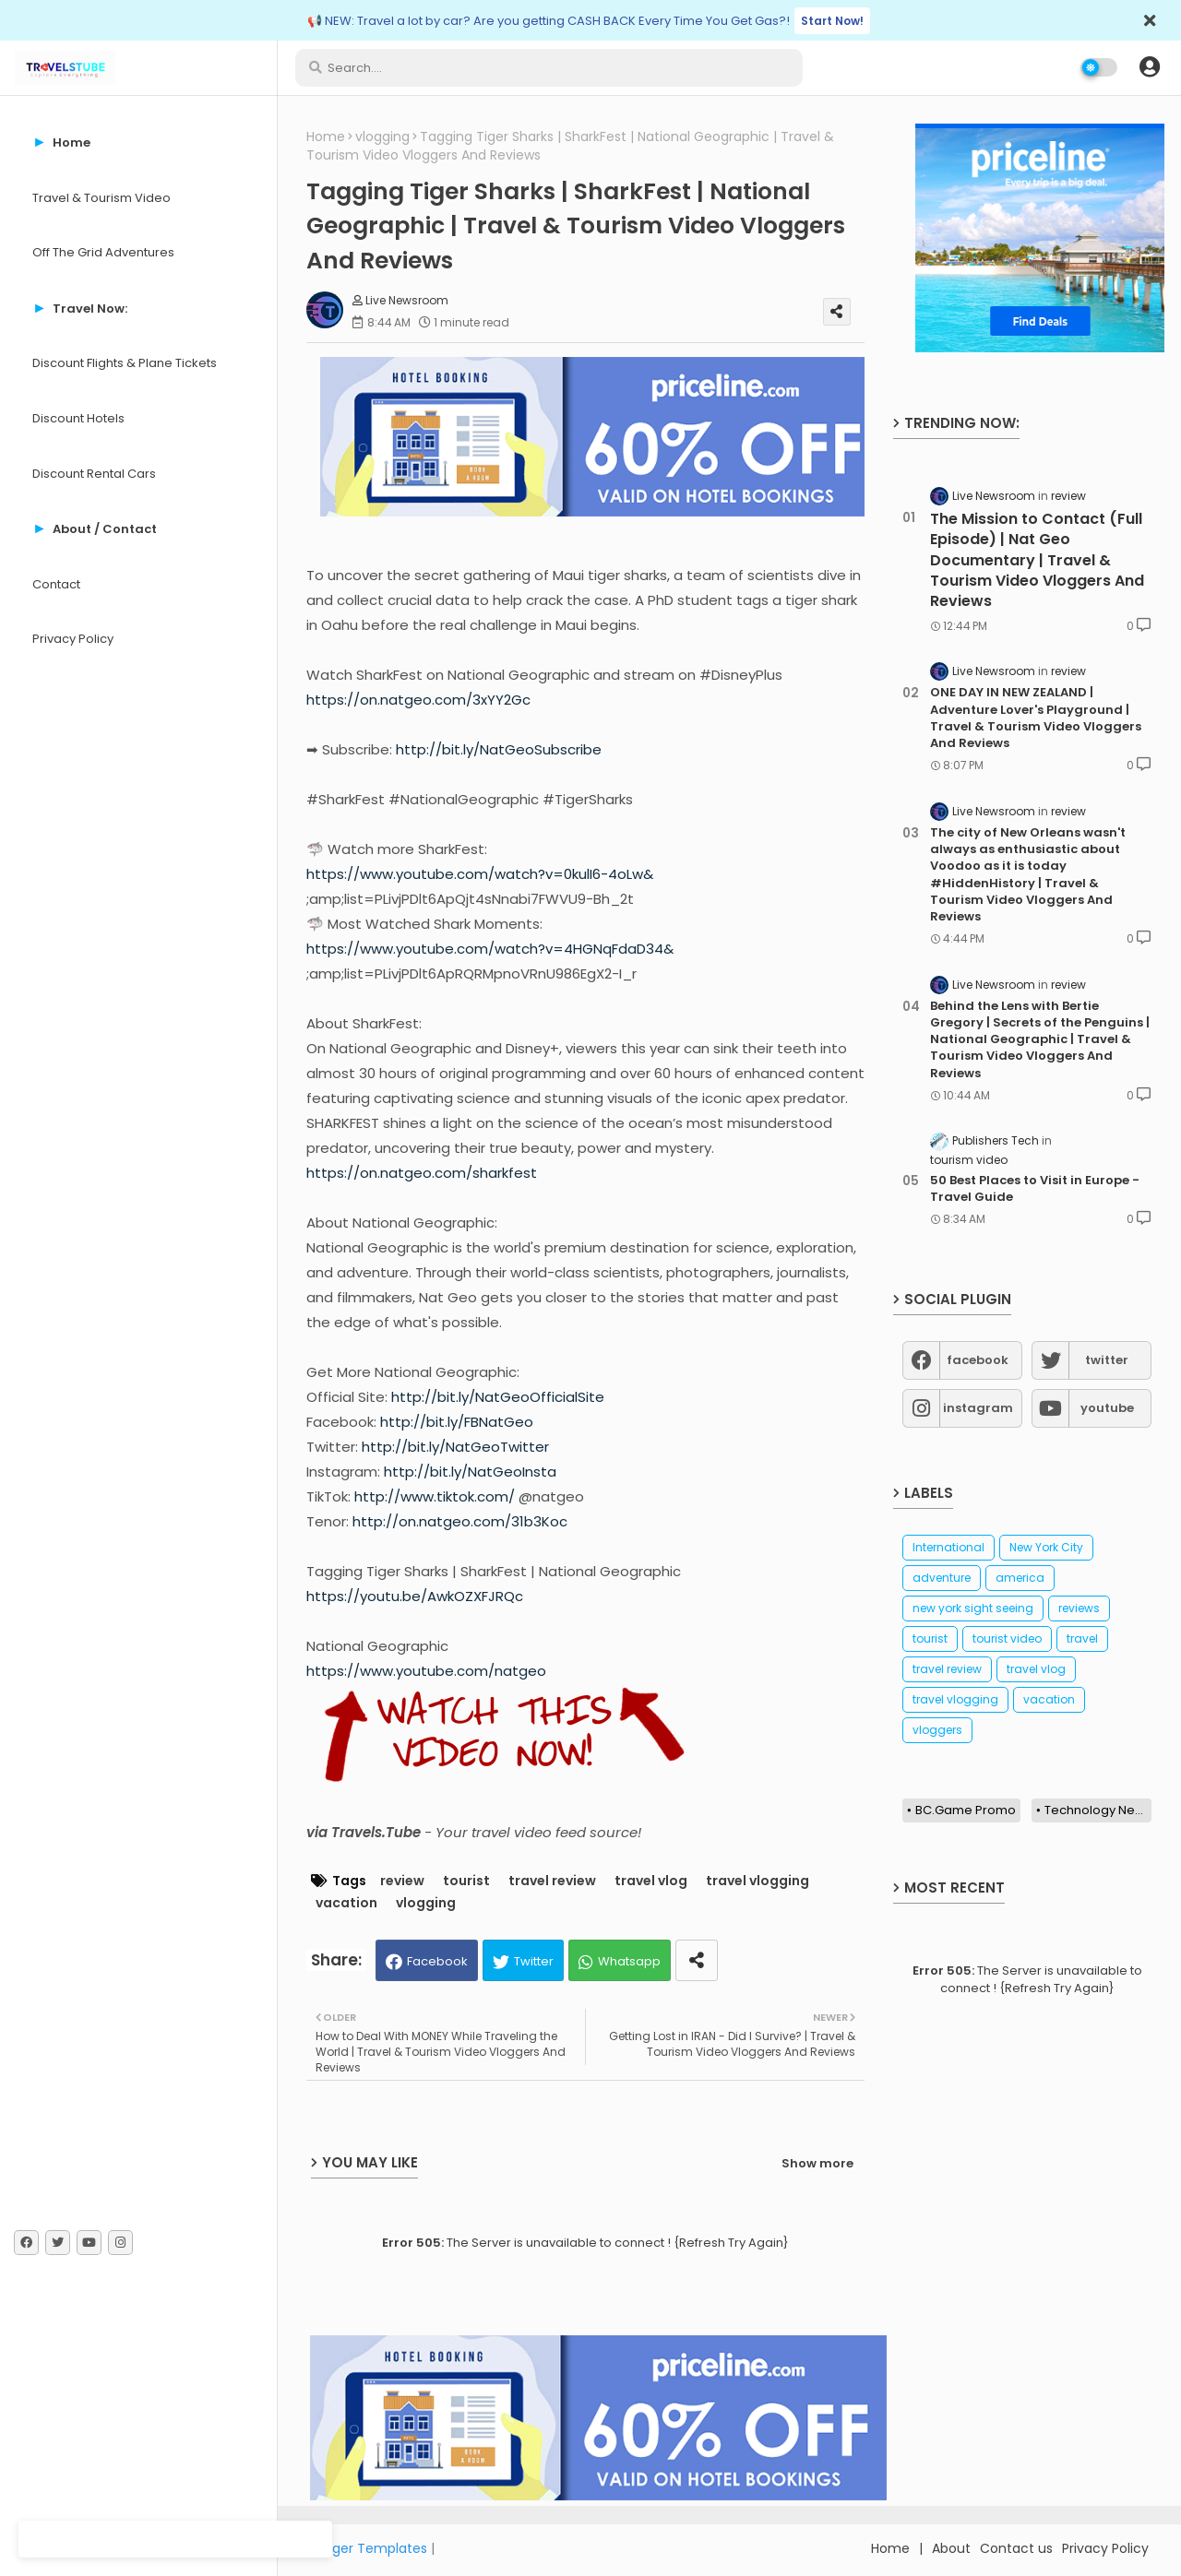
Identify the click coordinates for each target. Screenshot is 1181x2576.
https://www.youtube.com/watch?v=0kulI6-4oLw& (479, 874)
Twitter (534, 1961)
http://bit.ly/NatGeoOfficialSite (497, 1397)
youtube (1107, 1408)
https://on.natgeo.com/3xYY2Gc (418, 699)
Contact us (1016, 2548)
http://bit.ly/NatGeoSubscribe (499, 749)
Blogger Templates (366, 2548)
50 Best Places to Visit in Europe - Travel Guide (1034, 1188)
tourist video (1007, 1638)
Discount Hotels (78, 418)
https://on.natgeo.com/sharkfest (421, 1172)
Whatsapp (629, 1961)
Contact (56, 584)
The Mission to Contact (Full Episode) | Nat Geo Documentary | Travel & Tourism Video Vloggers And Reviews (1037, 560)
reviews (1079, 1608)
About (951, 2548)
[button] (1149, 67)
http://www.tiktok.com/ (434, 1496)
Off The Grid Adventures (103, 252)
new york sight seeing (973, 1608)
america (1020, 1577)
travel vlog (650, 1881)
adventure (942, 1577)
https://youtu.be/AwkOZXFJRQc (414, 1596)
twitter (1106, 1360)
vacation (346, 1903)
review (402, 1881)
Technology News (1097, 1810)
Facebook (437, 1961)
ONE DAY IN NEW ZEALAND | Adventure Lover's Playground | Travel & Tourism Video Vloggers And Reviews (1035, 718)
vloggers (937, 1730)
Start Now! (832, 21)
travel (1082, 1638)
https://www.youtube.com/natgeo (426, 1670)
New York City (1046, 1547)
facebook (977, 1360)
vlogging (382, 137)
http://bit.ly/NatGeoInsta (470, 1471)
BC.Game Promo (965, 1810)
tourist (466, 1881)
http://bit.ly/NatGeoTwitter (455, 1446)
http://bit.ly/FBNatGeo (456, 1421)
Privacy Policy (72, 638)
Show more (817, 2163)
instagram (978, 1408)
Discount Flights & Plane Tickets (124, 363)
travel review (552, 1881)
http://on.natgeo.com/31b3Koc (459, 1521)
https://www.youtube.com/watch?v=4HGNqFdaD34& (490, 948)
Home (325, 137)
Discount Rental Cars (94, 473)
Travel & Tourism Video (101, 198)
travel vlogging (757, 1881)
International (948, 1547)
